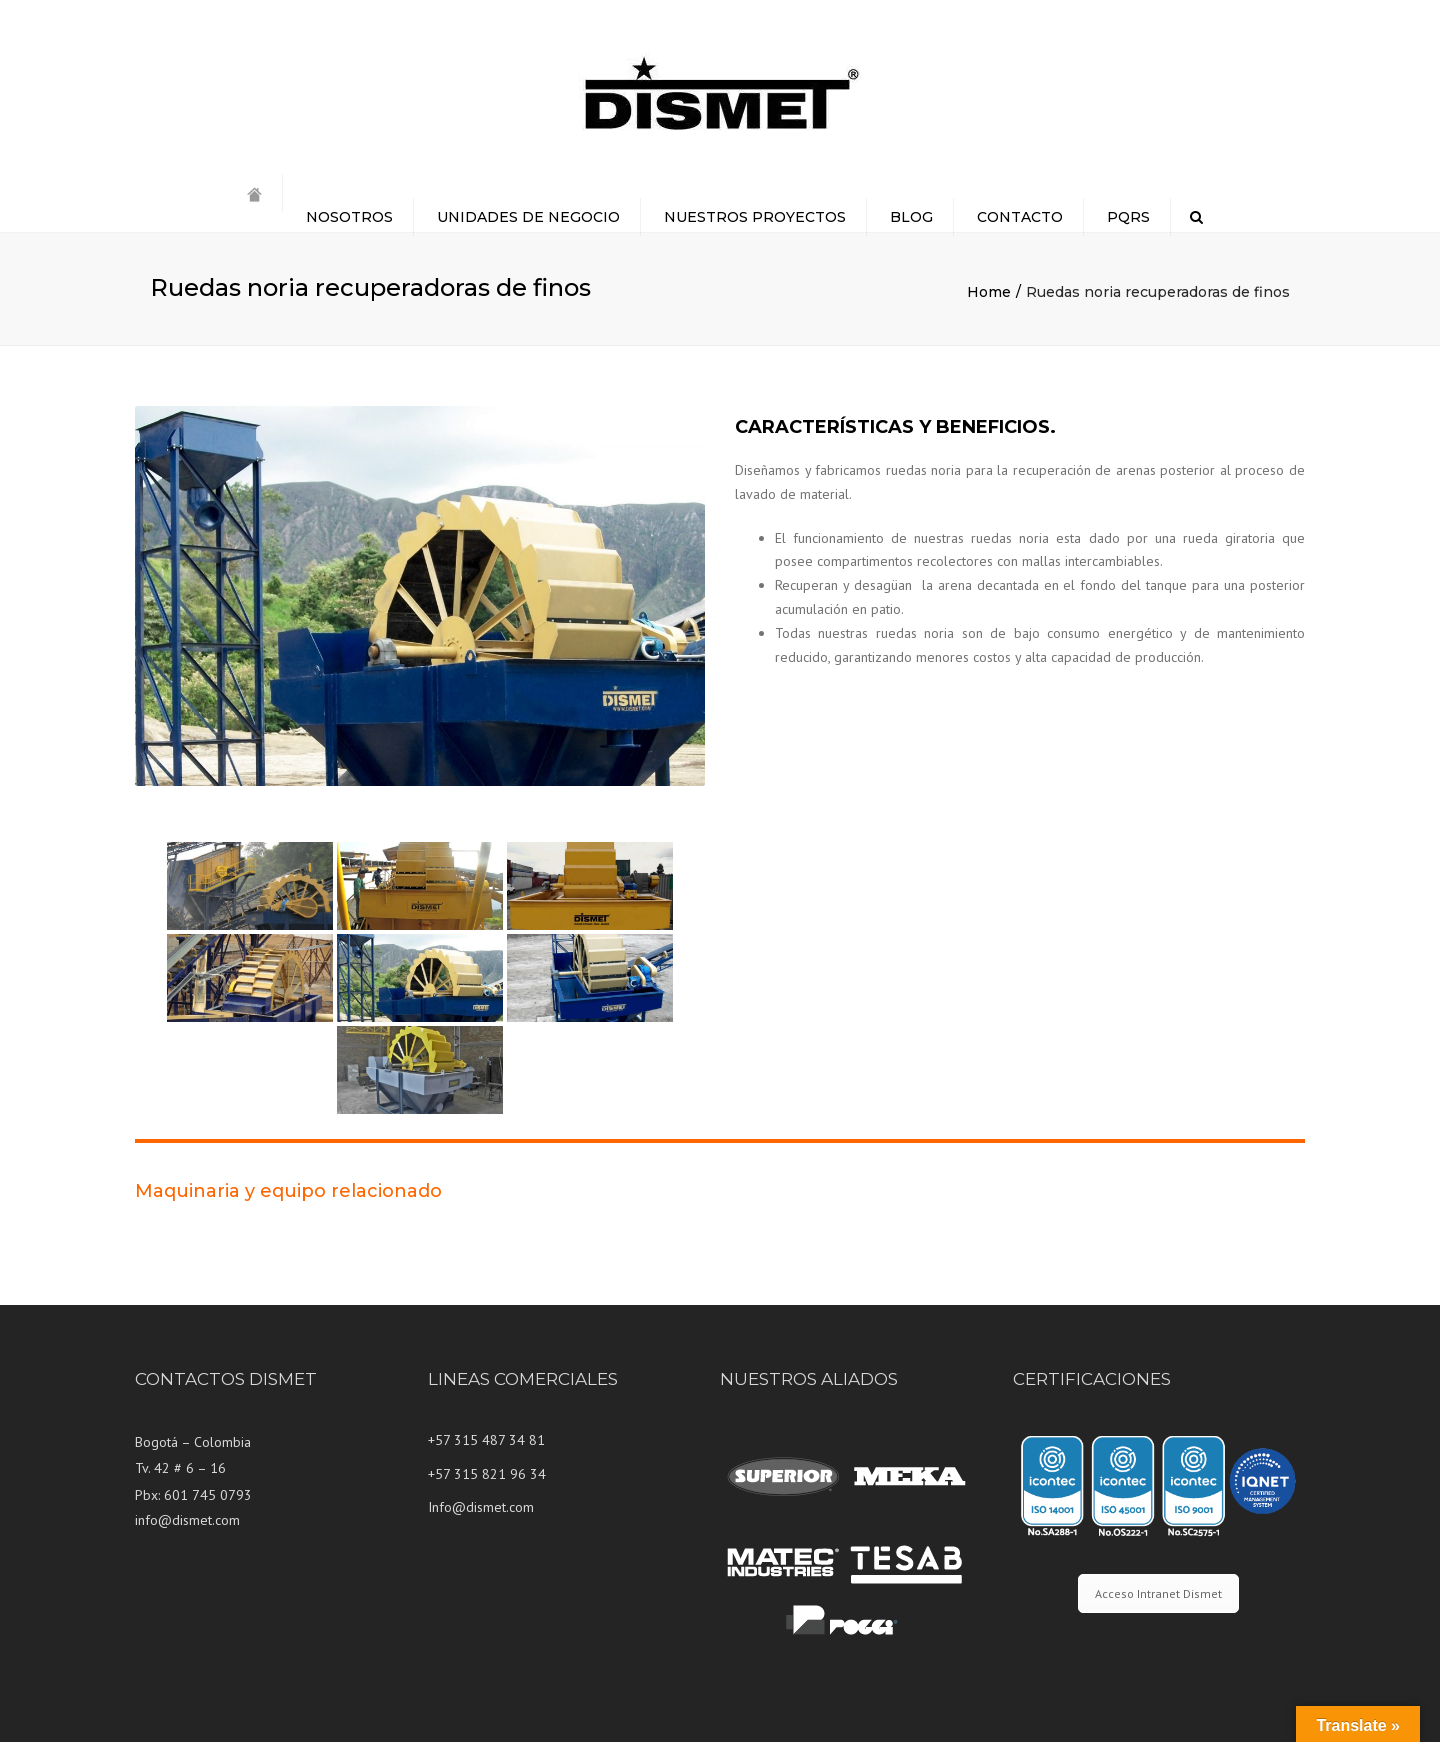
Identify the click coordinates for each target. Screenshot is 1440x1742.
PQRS (1128, 217)
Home (989, 292)
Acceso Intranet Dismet (1158, 1593)
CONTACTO (1020, 217)
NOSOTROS (349, 217)
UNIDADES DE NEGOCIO (528, 217)
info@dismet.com (187, 1520)
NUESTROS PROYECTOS (755, 217)
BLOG (911, 217)
